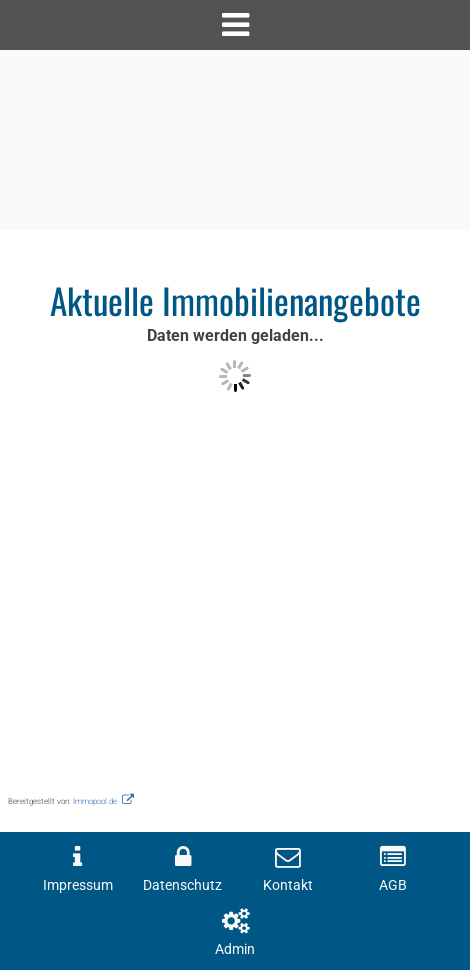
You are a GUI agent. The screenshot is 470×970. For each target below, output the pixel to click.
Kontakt (288, 885)
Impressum (78, 885)
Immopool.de (95, 801)
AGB (393, 885)
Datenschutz (182, 885)
